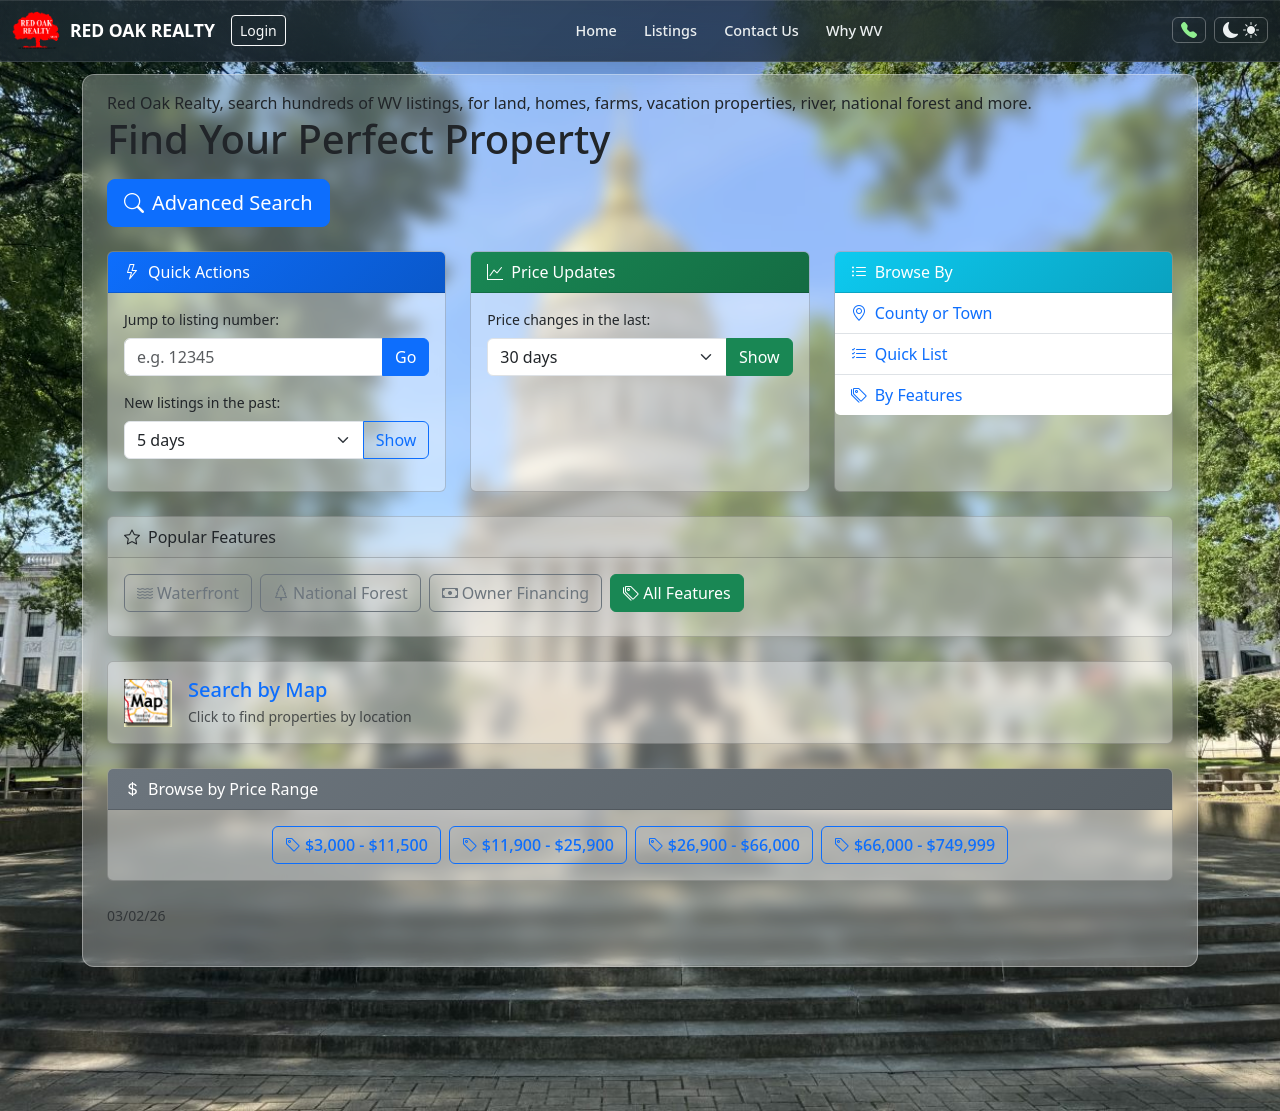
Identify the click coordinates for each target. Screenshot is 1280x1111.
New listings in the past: (202, 402)
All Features (677, 593)
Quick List (899, 354)
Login (258, 30)
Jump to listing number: (201, 319)
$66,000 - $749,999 (914, 845)
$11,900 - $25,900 (538, 845)
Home (595, 30)
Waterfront (188, 593)
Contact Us (761, 30)
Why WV (854, 30)
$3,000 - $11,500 (356, 845)
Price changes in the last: (568, 319)
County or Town (922, 313)
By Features (907, 395)
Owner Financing (515, 593)
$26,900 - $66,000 (724, 845)
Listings (670, 30)
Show (396, 440)
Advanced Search (218, 202)
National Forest (340, 593)
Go (405, 357)
